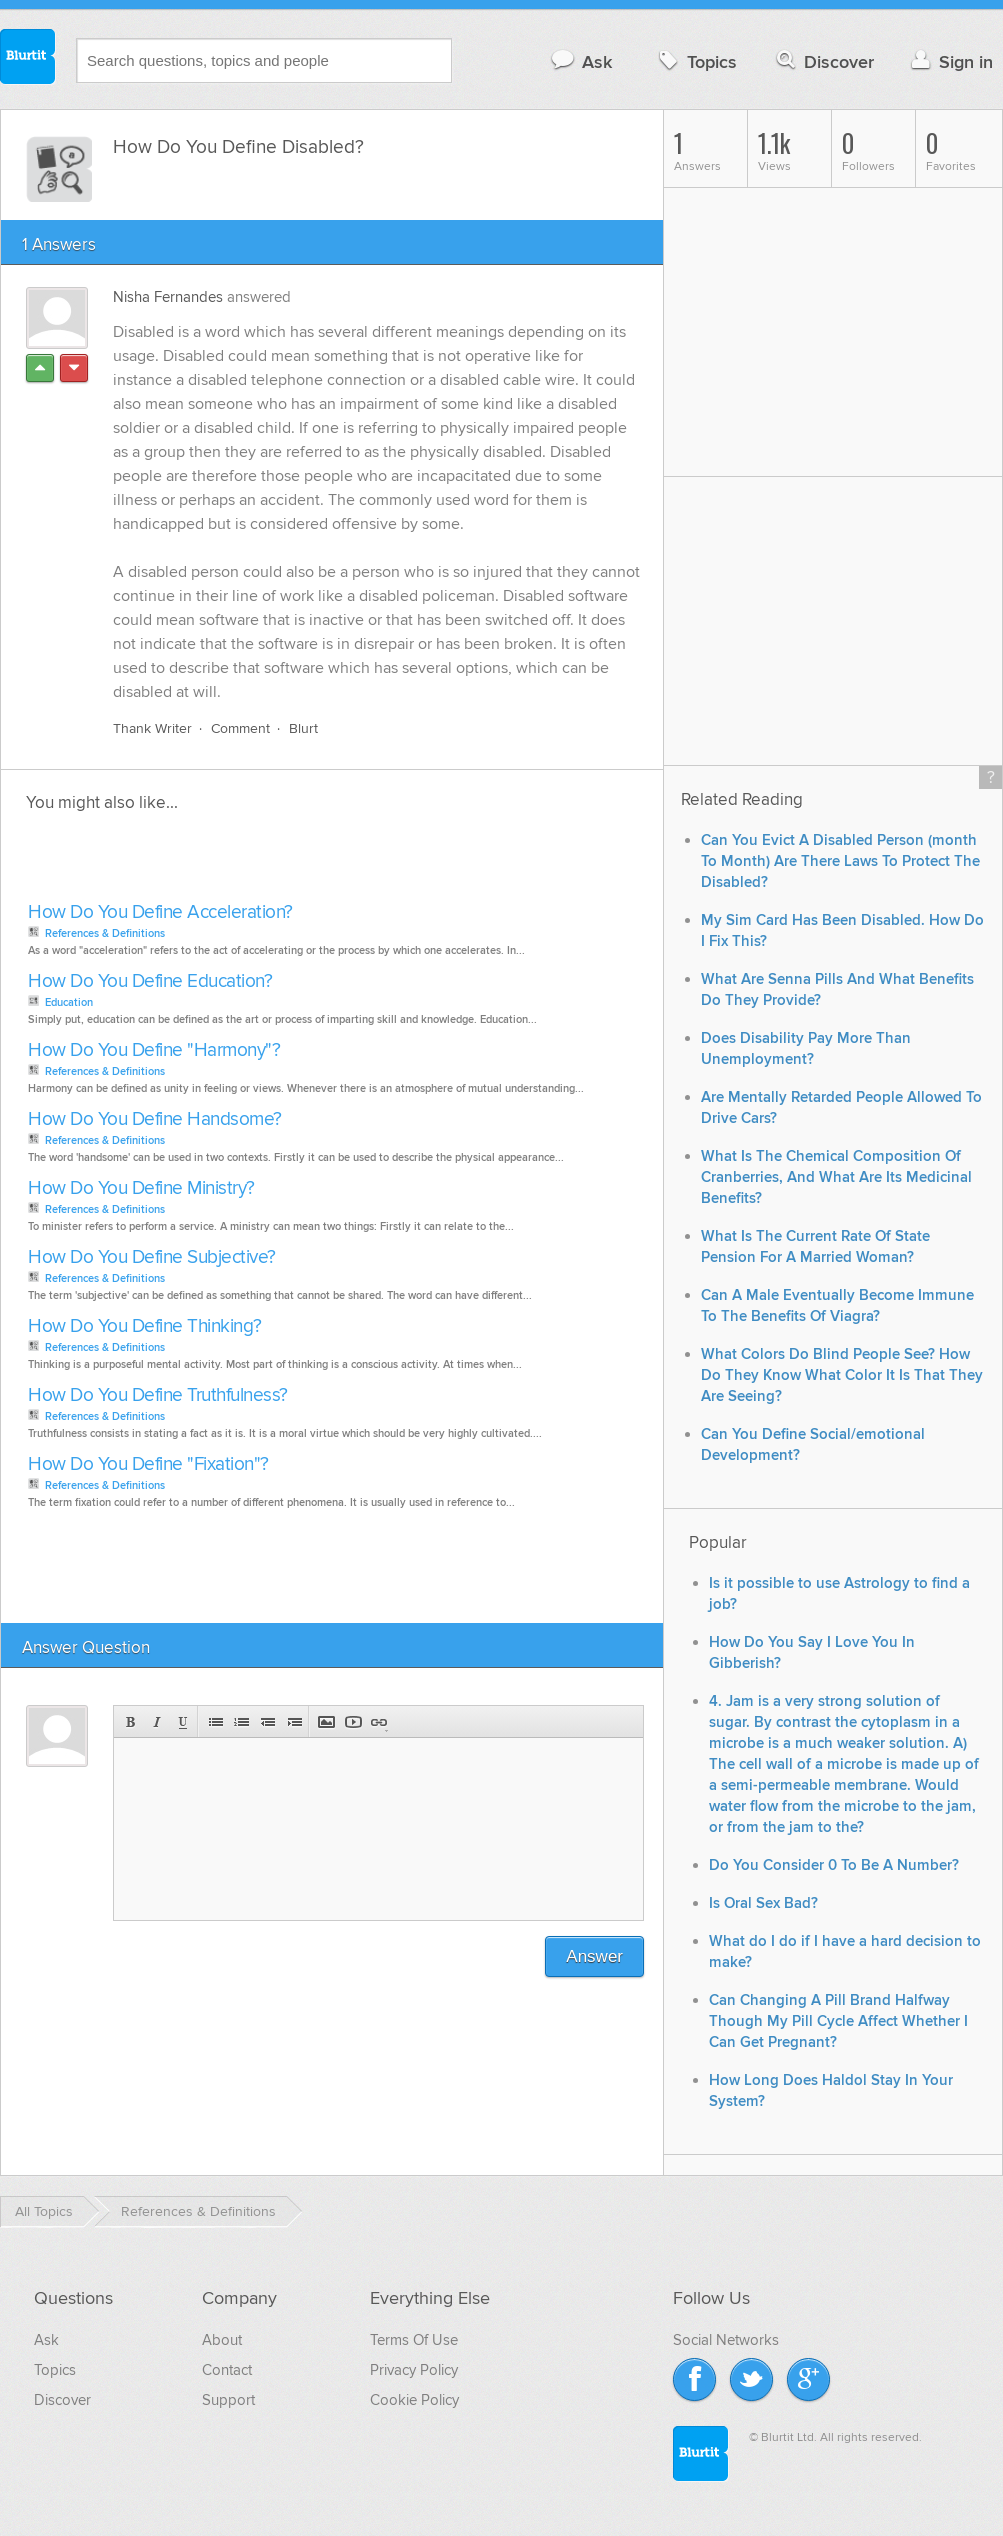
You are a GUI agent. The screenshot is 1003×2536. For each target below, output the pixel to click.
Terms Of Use (414, 2340)
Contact (227, 2370)
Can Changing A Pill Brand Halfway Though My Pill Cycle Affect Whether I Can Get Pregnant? (838, 2021)
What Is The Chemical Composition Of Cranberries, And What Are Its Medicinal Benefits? (836, 1177)
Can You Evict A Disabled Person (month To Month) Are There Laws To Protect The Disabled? (840, 861)
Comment (240, 728)
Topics (695, 61)
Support (228, 2400)
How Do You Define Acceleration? (160, 912)
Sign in (949, 61)
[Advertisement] (253, 863)
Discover (823, 61)
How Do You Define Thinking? (145, 1326)
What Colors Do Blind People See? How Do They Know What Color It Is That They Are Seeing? (842, 1375)
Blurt (303, 728)
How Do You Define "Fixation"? (148, 1464)
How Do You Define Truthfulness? (158, 1395)
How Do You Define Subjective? (152, 1257)
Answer (594, 1956)
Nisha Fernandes (168, 297)
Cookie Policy (414, 2400)
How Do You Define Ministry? (141, 1188)
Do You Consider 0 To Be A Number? (834, 1865)
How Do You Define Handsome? (155, 1119)
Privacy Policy (414, 2370)
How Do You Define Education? (150, 981)
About (222, 2340)
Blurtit (28, 59)
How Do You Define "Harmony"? (154, 1050)
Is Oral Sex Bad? (763, 1903)
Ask (580, 61)
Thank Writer (152, 728)
